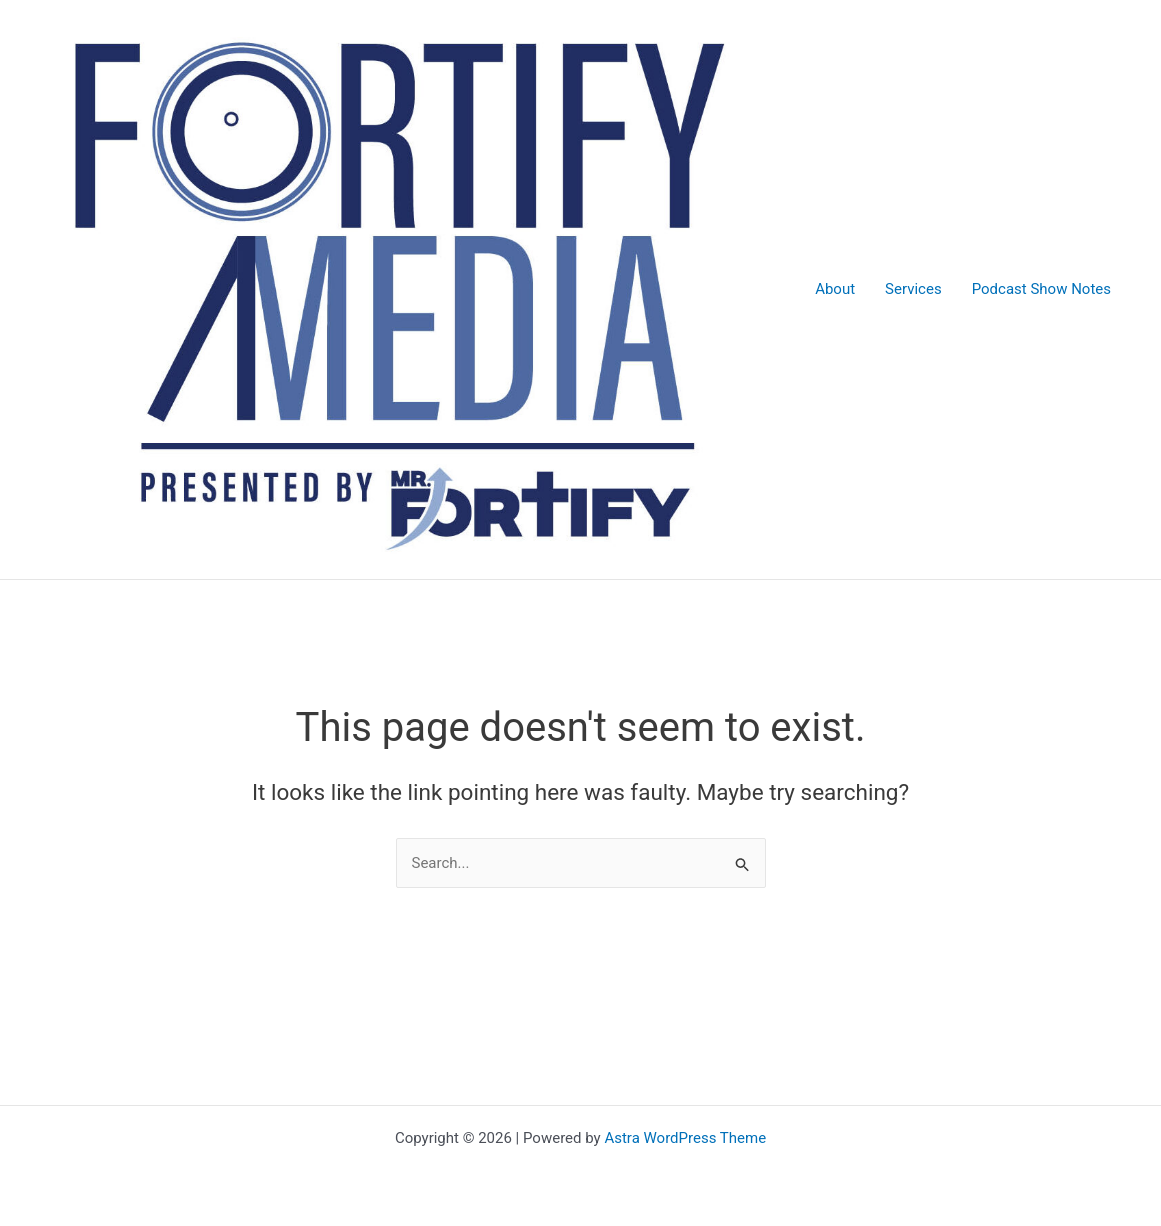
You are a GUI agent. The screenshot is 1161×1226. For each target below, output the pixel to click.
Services (913, 289)
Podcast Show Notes (1041, 289)
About (835, 289)
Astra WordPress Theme (685, 1138)
